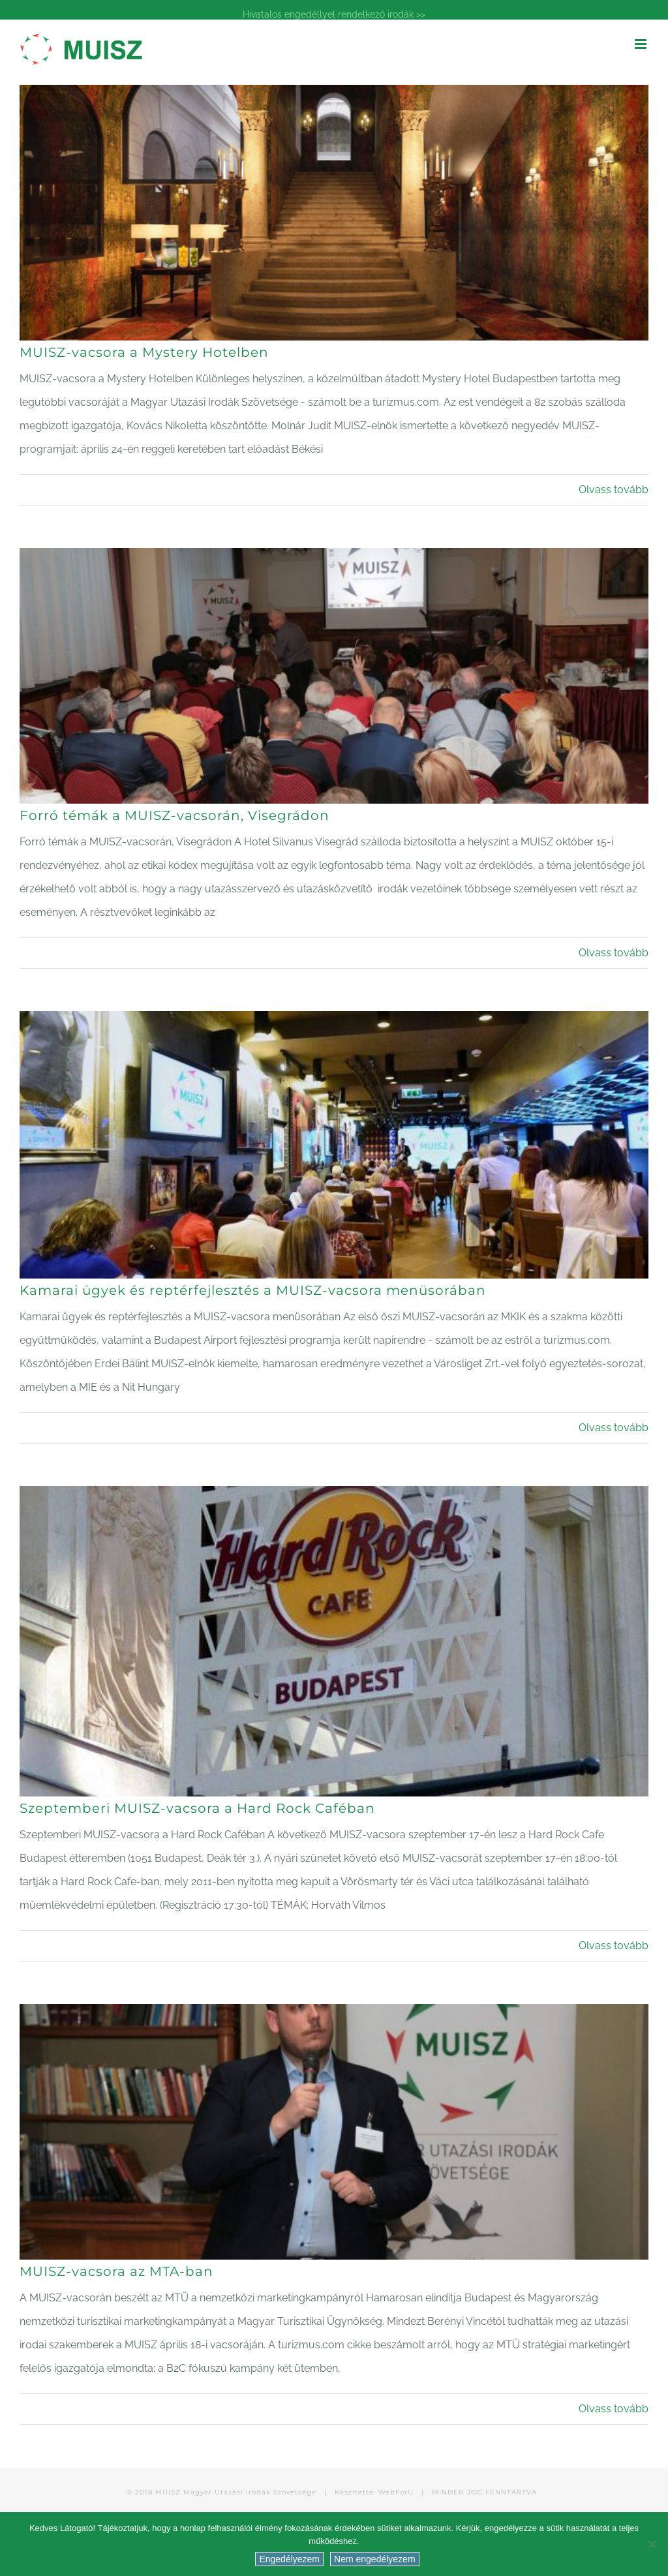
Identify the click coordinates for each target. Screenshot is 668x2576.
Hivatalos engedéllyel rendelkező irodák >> (334, 14)
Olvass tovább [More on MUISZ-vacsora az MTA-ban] (613, 2408)
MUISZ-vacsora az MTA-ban (116, 2271)
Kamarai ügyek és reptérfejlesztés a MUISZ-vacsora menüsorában (253, 1290)
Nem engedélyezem (375, 2559)
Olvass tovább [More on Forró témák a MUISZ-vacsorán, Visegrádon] (613, 953)
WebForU (396, 2492)
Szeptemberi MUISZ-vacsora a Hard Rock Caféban (197, 1808)
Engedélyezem (289, 2559)
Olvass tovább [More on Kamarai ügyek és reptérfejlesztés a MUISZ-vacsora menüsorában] (613, 1427)
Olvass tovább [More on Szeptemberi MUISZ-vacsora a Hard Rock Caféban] (613, 1945)
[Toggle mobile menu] (641, 44)
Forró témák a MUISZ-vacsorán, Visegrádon (174, 815)
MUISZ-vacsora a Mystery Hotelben (144, 352)
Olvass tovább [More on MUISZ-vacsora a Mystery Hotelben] (613, 489)
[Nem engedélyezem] (651, 2544)
